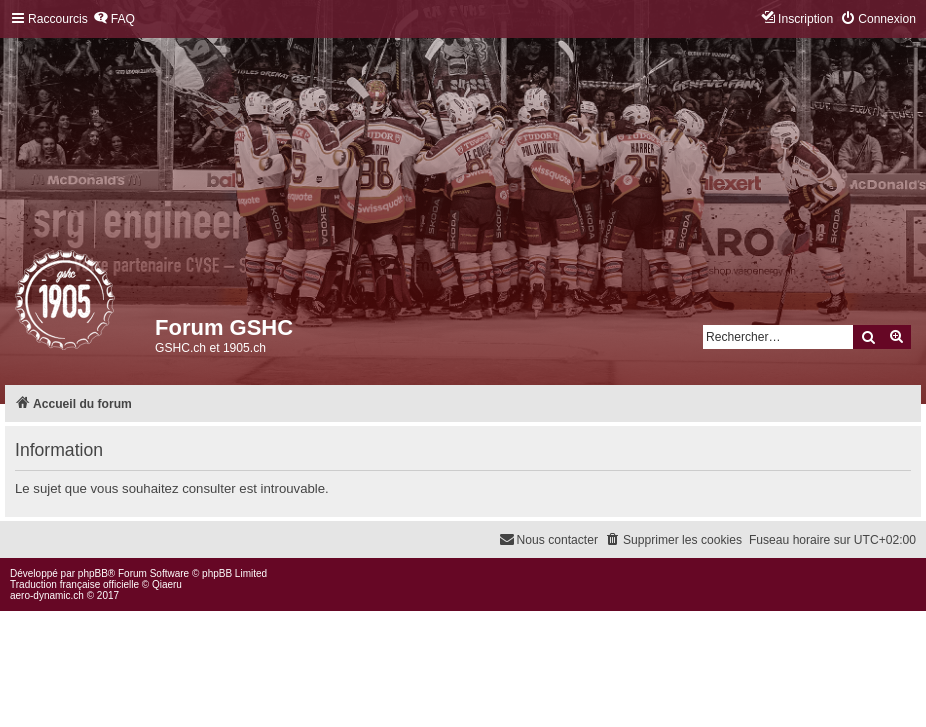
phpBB (93, 573)
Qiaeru (167, 584)
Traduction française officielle (74, 584)
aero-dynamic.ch (47, 595)
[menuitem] (114, 19)
